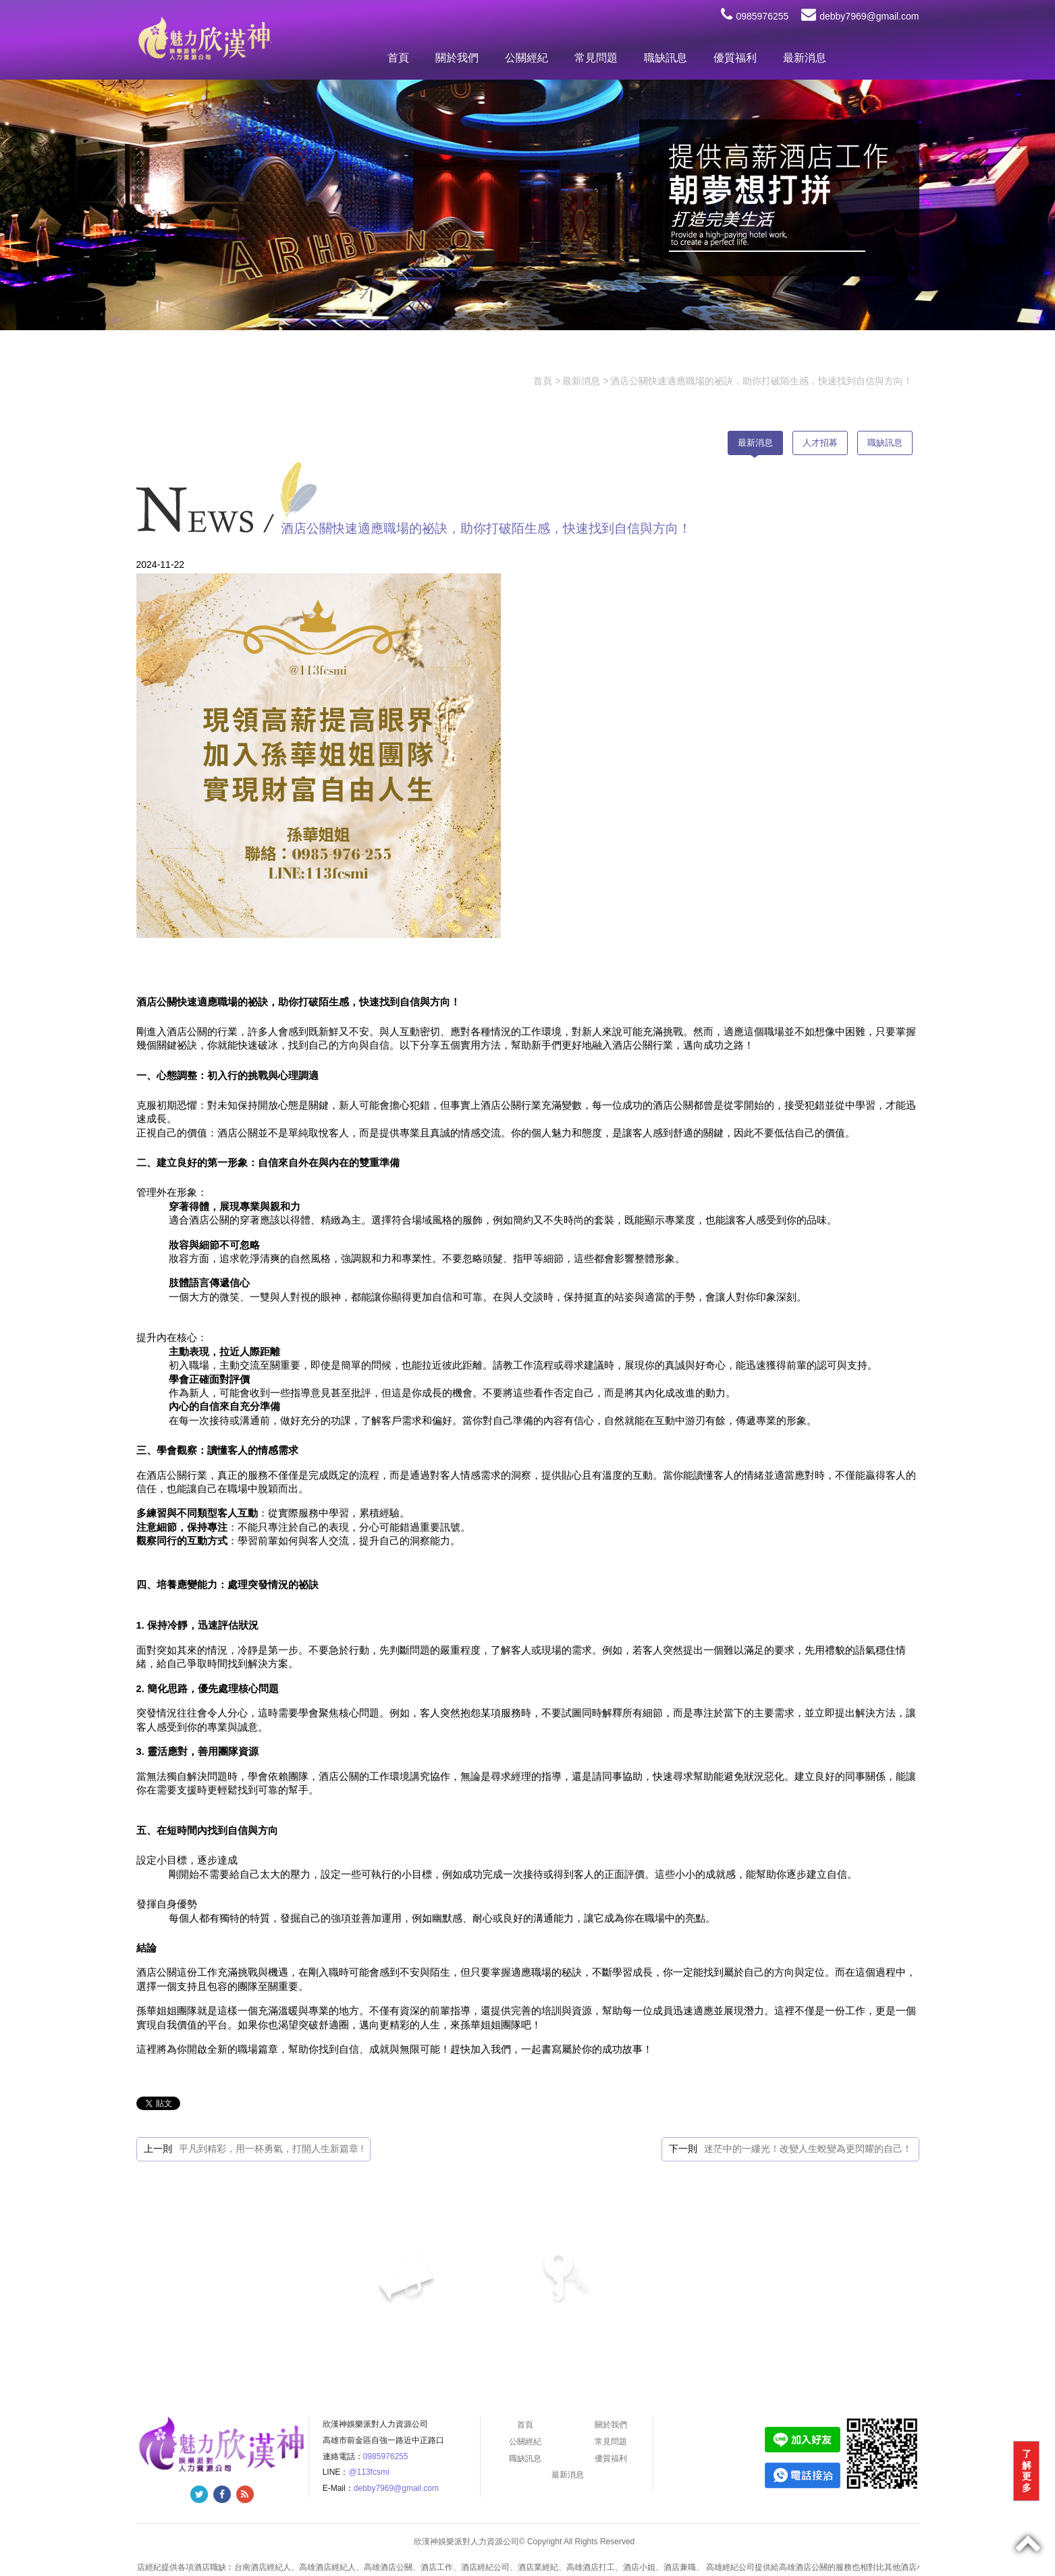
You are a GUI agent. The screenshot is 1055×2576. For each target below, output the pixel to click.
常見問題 (596, 57)
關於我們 (457, 57)
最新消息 (804, 57)
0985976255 (754, 16)
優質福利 (735, 57)
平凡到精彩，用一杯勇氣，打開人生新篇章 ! (271, 2148)
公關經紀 (526, 57)
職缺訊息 (665, 57)
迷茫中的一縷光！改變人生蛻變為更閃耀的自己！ (808, 2148)
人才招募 (820, 443)
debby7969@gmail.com (860, 16)
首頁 (398, 57)
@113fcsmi (368, 2472)
